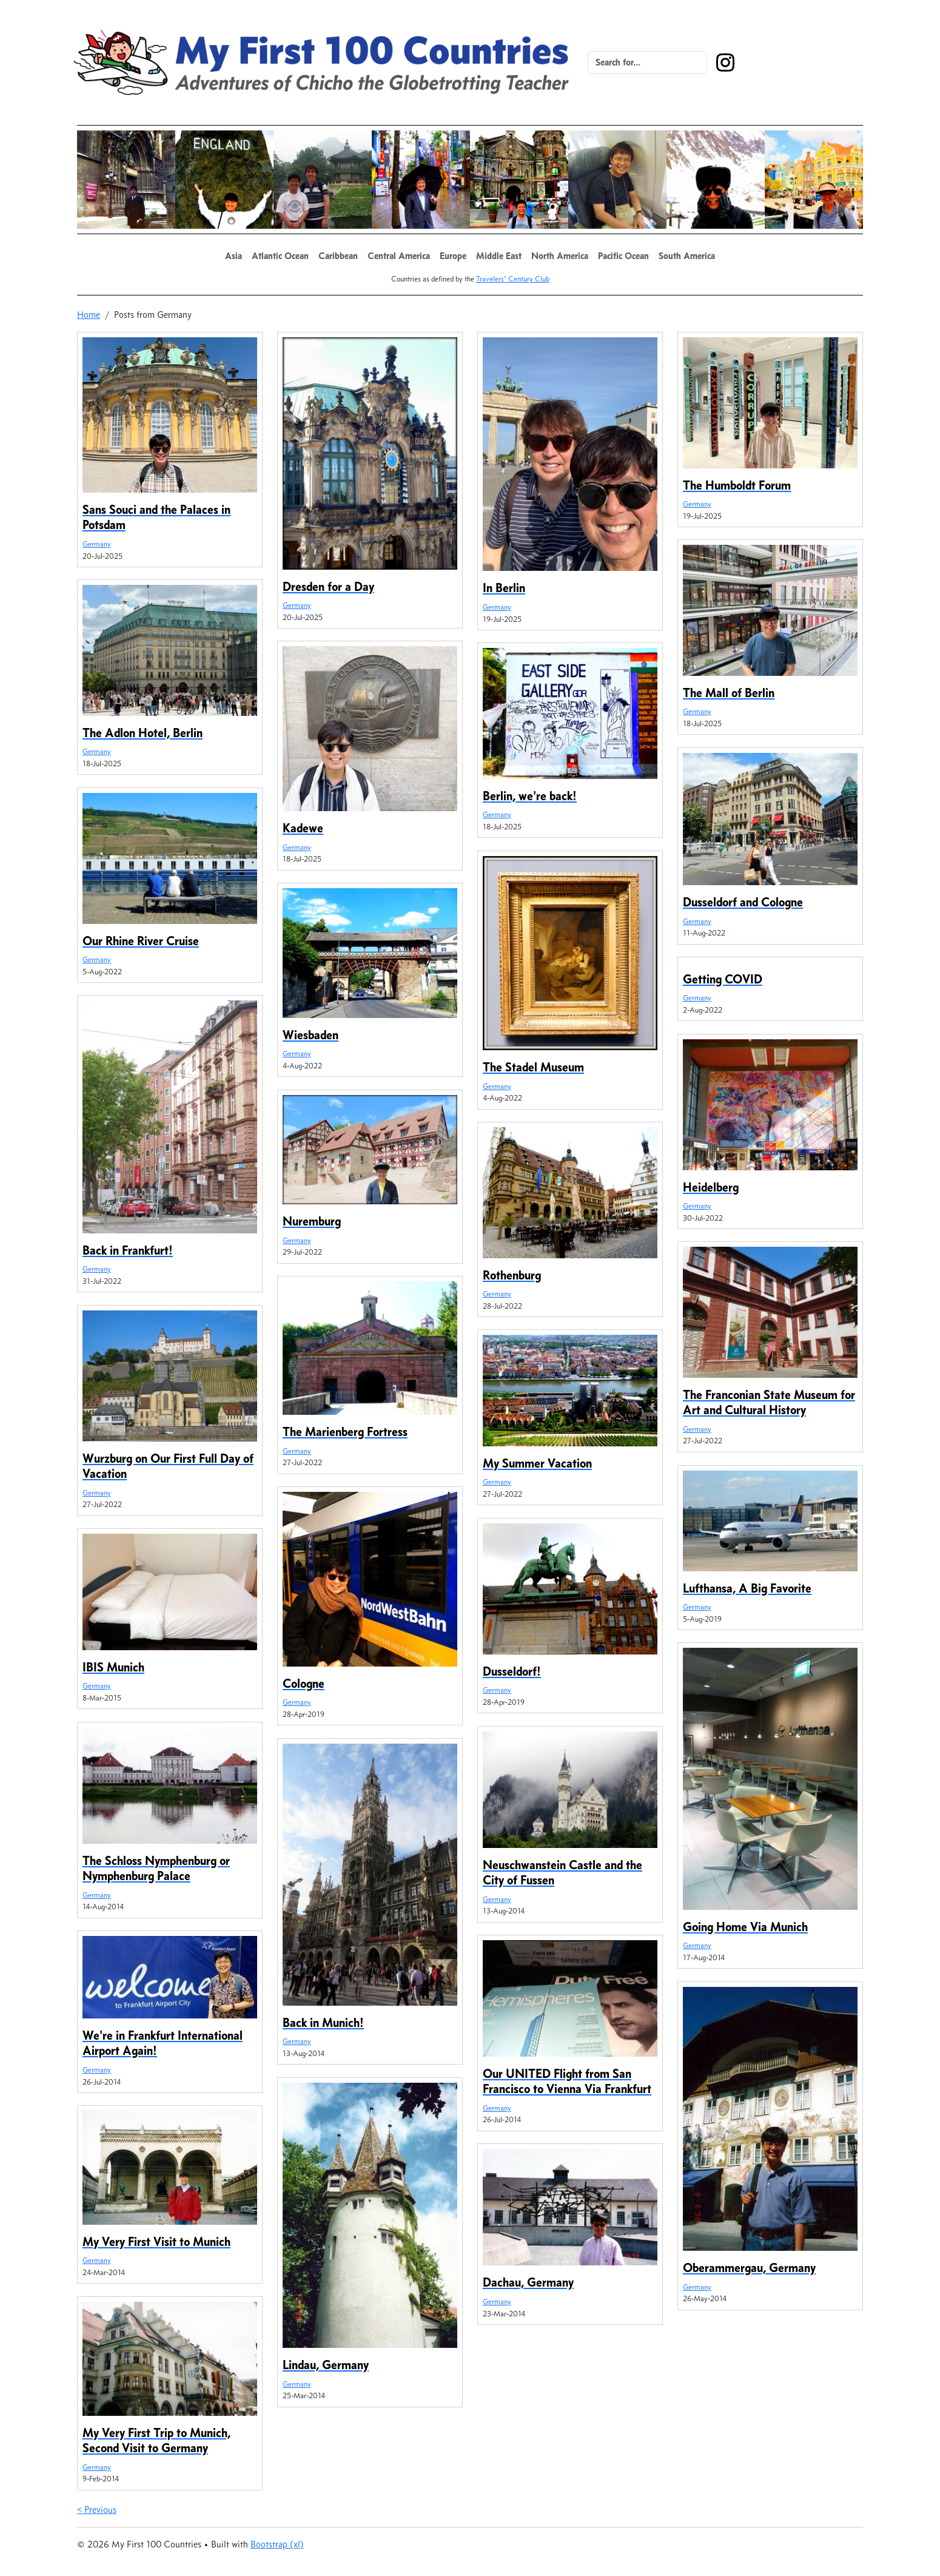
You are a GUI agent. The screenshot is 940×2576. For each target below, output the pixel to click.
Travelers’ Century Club (512, 278)
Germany (96, 543)
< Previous (96, 2509)
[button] (233, 256)
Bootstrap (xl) (277, 2544)
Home (88, 314)
